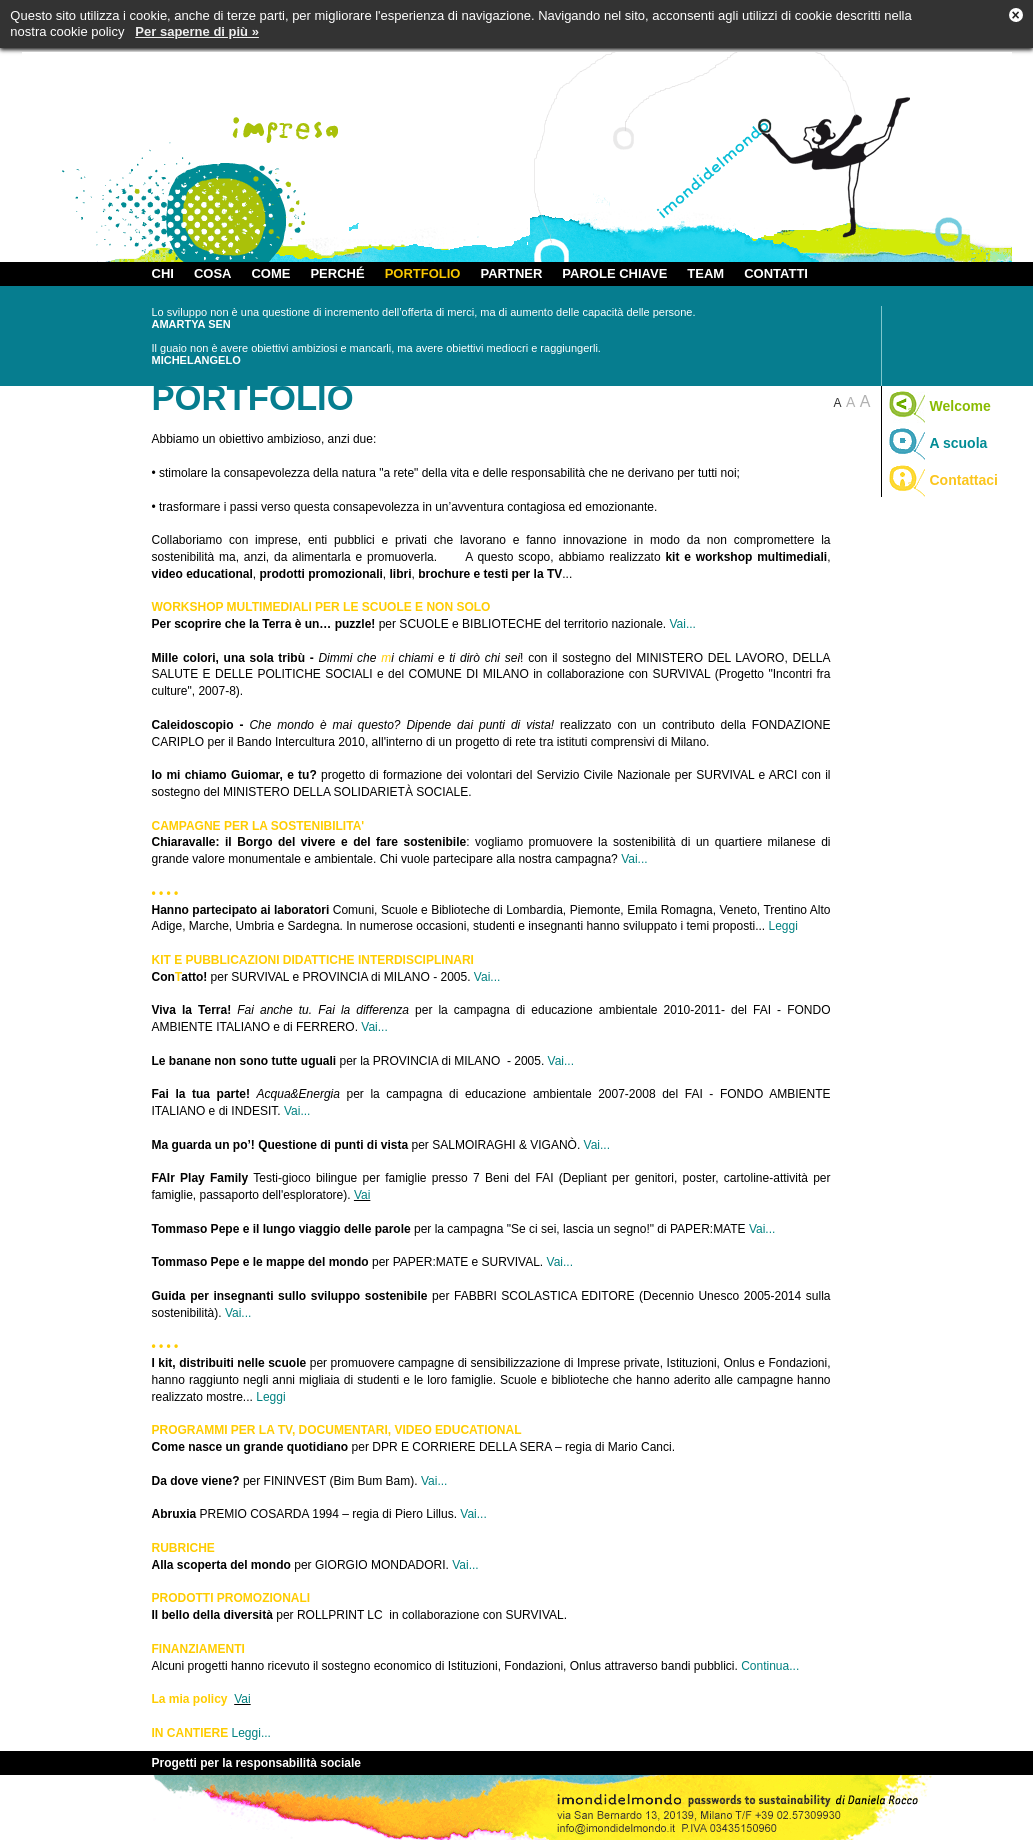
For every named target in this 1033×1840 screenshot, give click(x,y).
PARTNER (511, 273)
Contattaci (942, 480)
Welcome (939, 406)
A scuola (937, 443)
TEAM (705, 273)
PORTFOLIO (423, 273)
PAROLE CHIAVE (614, 273)
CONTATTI (776, 273)
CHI (163, 273)
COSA (213, 273)
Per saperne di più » (197, 31)
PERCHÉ (337, 273)
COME (270, 273)
